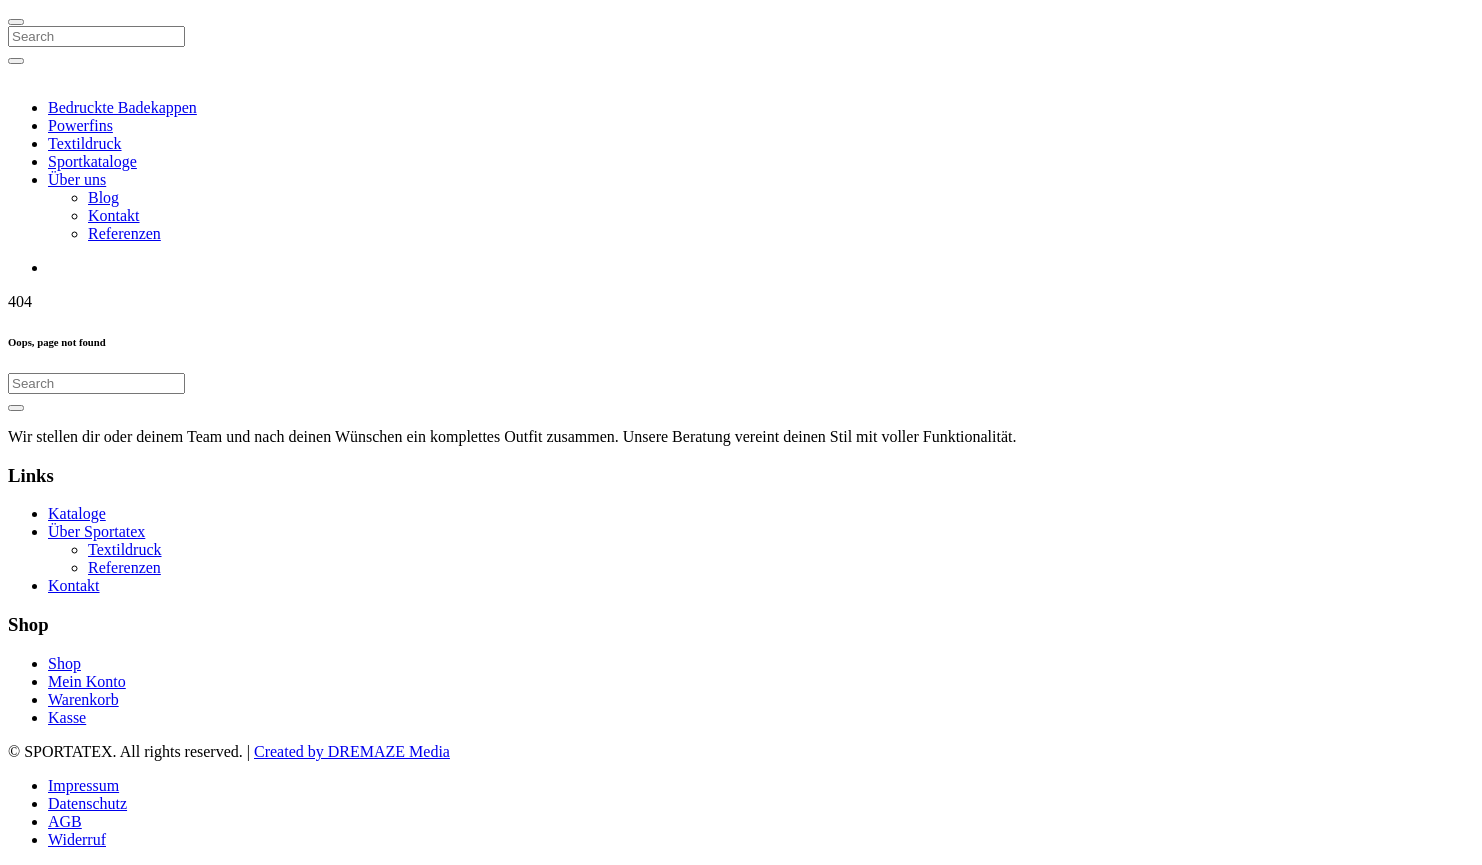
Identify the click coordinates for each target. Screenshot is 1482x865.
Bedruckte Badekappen (122, 107)
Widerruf (77, 839)
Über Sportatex (96, 531)
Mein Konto (87, 681)
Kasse (67, 717)
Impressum (83, 785)
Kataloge (77, 513)
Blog (103, 197)
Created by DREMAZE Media (352, 751)
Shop (64, 663)
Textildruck (85, 143)
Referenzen (124, 233)
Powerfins (80, 125)
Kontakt (114, 215)
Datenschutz (87, 803)
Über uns (77, 179)
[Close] (16, 22)
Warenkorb (83, 699)
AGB (65, 821)
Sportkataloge (92, 161)
